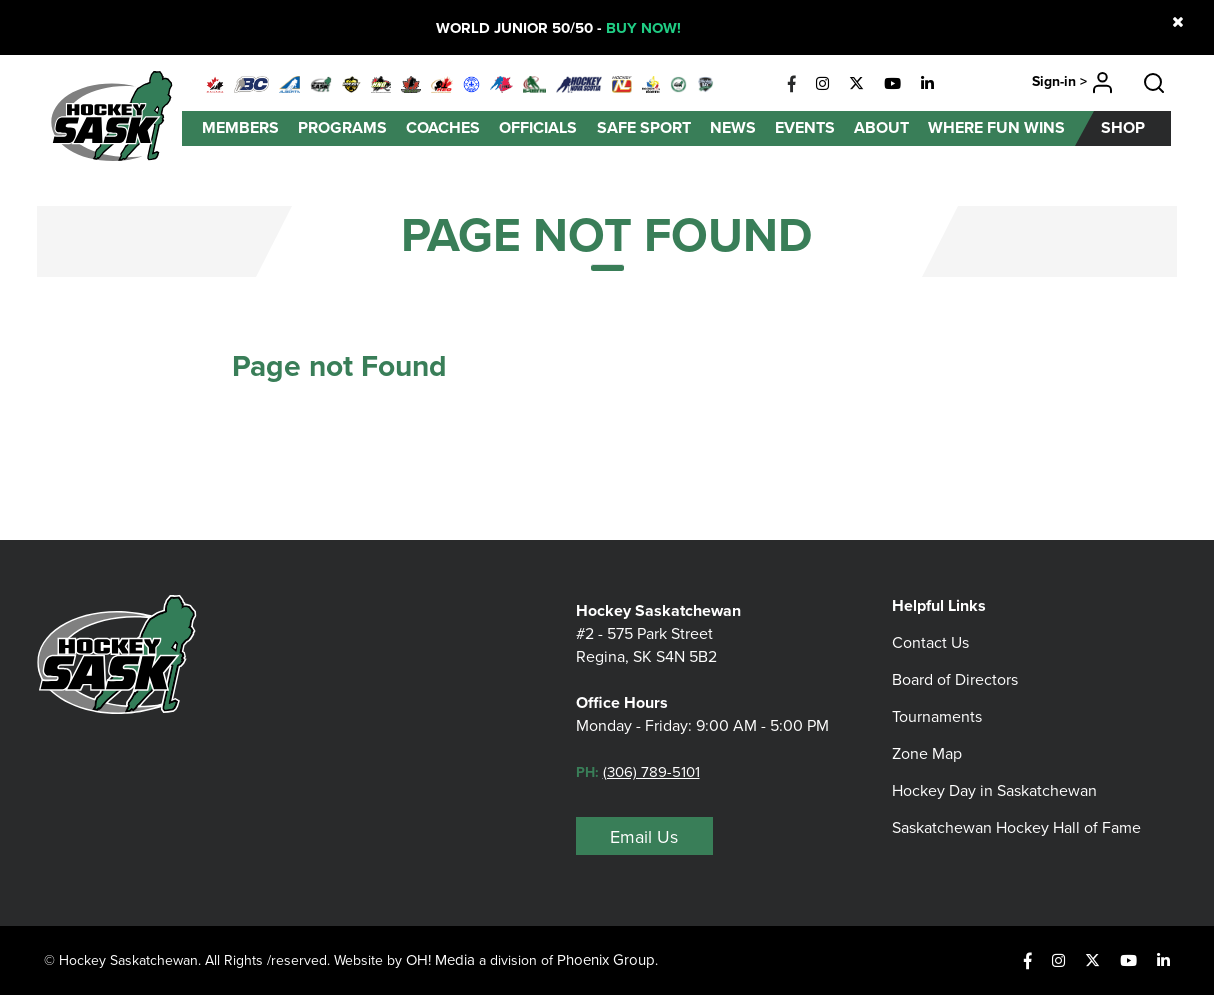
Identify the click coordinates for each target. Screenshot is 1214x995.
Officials (538, 127)
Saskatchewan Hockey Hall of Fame (1016, 827)
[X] (856, 84)
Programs (342, 127)
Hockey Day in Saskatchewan (994, 790)
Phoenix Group (606, 960)
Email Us (644, 837)
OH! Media (440, 960)
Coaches (443, 127)
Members (240, 127)
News (733, 127)
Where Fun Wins (996, 127)
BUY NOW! (643, 28)
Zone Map (927, 753)
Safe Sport (644, 127)
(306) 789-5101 (651, 772)
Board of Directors (955, 679)
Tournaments (937, 716)
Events (805, 127)
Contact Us (930, 642)
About (881, 127)
